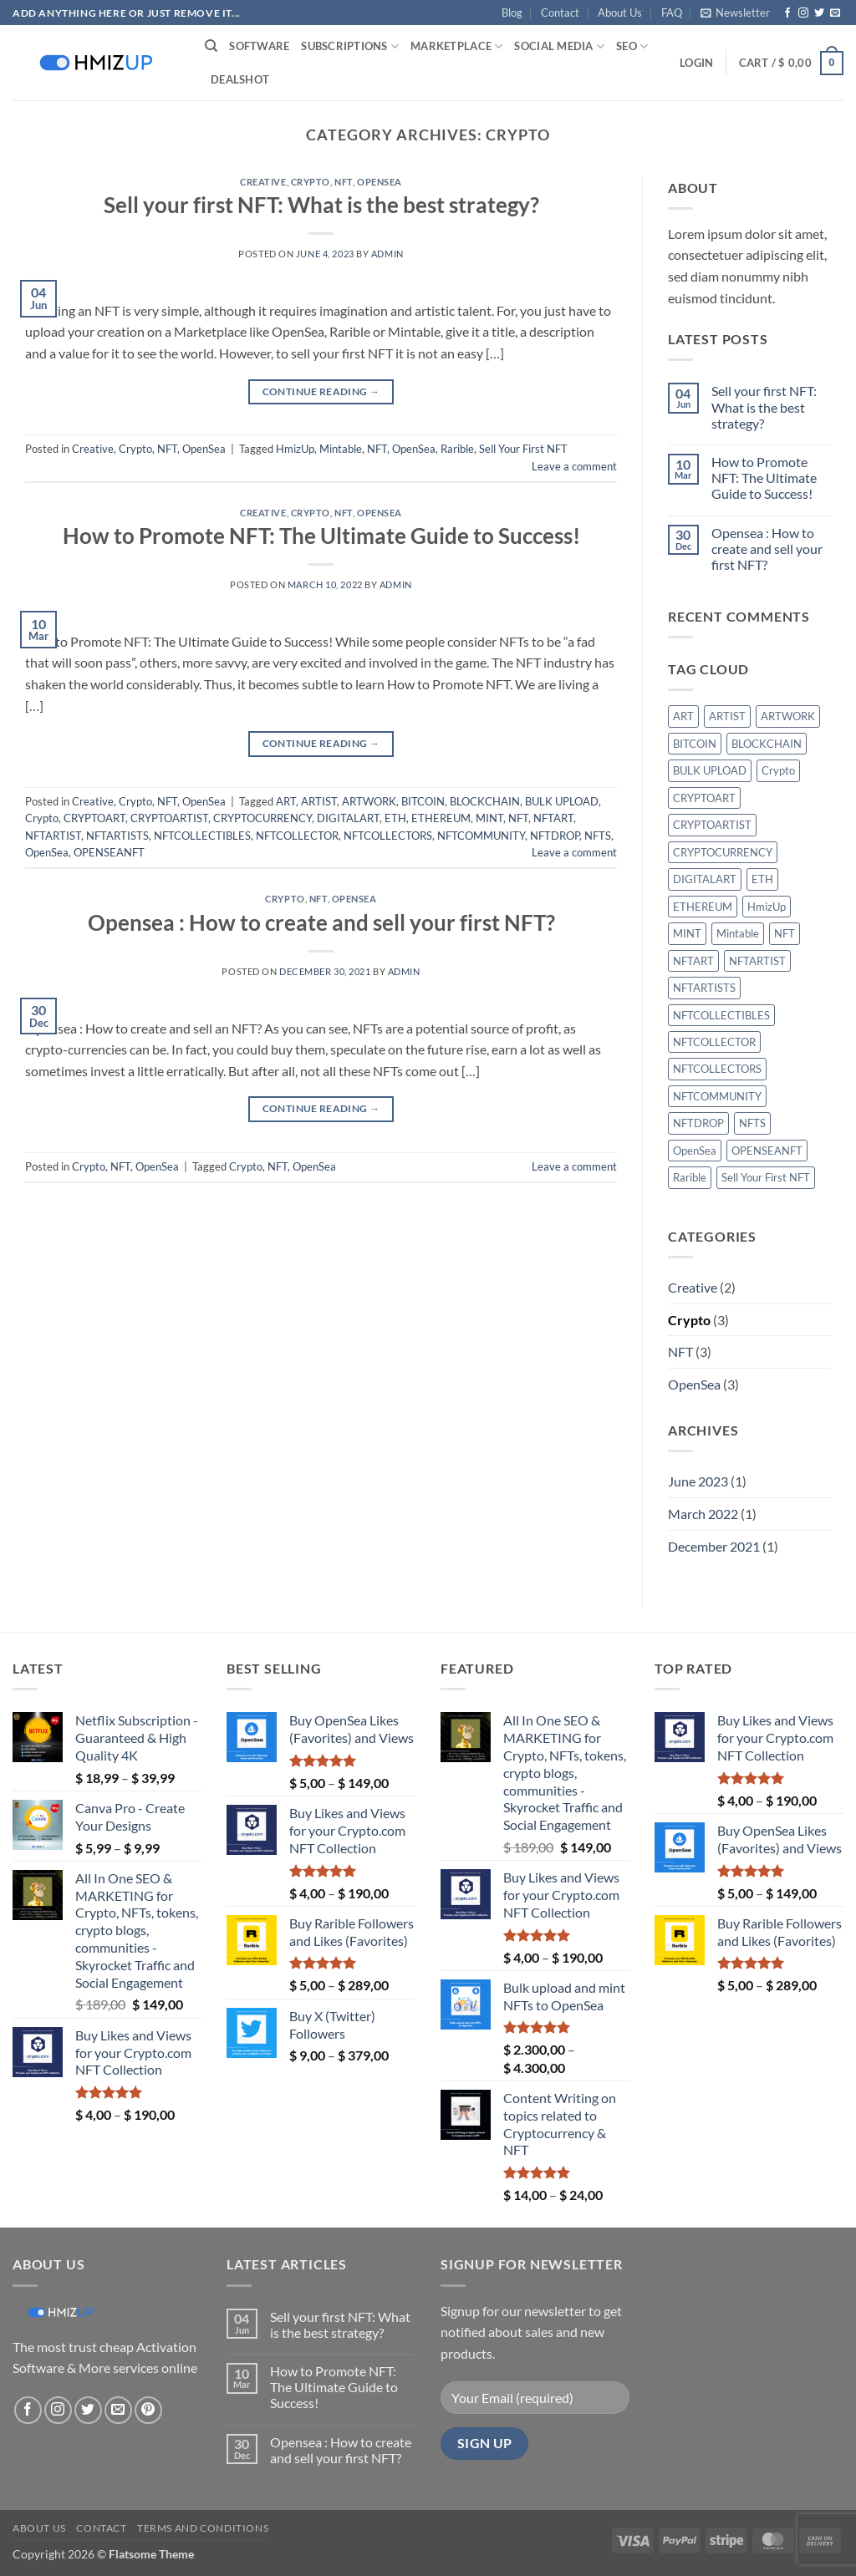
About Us (620, 12)
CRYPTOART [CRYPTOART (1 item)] (704, 798)
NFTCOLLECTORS (388, 835)
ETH (395, 818)
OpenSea (379, 181)
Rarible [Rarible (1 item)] (689, 1177)
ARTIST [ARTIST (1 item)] (727, 716)
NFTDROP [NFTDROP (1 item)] (698, 1123)
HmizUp (295, 448)
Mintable (340, 448)
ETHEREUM (441, 818)
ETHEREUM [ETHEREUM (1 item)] (702, 906)
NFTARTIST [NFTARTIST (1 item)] (757, 961)
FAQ (671, 12)
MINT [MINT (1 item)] (687, 933)
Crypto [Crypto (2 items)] (778, 770)
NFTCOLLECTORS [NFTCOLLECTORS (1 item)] (717, 1068)
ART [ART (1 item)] (683, 716)
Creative (263, 181)
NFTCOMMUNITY (481, 835)
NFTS (597, 835)
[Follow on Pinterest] (148, 2410)
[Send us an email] (835, 13)
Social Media (559, 46)
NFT (343, 181)
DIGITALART (348, 818)
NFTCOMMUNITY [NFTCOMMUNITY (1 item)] (717, 1096)
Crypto (310, 181)
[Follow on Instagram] (803, 13)
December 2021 (714, 1546)
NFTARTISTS (117, 835)
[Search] (211, 46)
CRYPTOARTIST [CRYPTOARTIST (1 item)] (712, 824)
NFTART (553, 818)
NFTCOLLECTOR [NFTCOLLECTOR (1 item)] (714, 1042)
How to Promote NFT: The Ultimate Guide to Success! (321, 535)
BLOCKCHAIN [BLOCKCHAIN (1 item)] (766, 743)
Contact (560, 12)
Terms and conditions (202, 2528)
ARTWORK (369, 801)
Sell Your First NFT (523, 448)
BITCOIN (423, 801)
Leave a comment (574, 466)
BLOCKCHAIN (485, 801)
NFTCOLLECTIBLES (202, 835)
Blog (512, 12)
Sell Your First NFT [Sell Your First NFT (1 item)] (765, 1177)
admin (387, 253)
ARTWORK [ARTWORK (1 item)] (788, 716)
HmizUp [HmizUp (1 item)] (766, 906)
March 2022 (703, 1514)
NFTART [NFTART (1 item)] (693, 961)
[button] (735, 12)
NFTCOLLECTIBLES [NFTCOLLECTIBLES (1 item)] (721, 1015)
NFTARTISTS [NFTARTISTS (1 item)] (704, 987)
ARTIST (319, 801)
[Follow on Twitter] (819, 13)
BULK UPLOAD (562, 801)
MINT (489, 818)
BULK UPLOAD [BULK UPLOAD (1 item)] (709, 770)
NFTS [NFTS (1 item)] (752, 1123)
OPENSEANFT (109, 852)
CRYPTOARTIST (169, 818)
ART (286, 801)
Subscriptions (350, 46)
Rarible (457, 448)
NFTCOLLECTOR (297, 835)
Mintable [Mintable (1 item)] (737, 933)
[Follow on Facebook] (787, 13)
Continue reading (321, 391)
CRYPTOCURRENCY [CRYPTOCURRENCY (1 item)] (722, 852)
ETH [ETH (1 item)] (762, 879)
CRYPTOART (94, 818)
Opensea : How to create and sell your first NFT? (321, 922)
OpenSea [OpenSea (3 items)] (694, 1150)
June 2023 (698, 1481)
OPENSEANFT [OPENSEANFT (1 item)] (766, 1150)
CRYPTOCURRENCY (262, 818)
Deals (240, 79)
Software (259, 46)
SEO (632, 46)
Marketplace (456, 46)
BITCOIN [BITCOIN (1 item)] (694, 743)
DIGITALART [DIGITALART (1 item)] (704, 879)
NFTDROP (554, 835)
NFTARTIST (53, 835)
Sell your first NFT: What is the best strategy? (321, 204)
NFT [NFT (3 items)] (784, 933)
